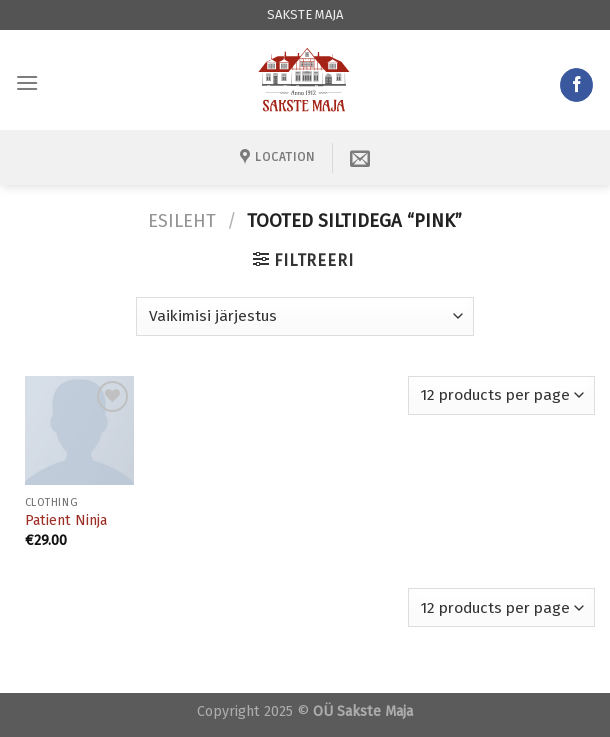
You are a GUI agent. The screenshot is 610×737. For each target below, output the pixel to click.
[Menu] (27, 82)
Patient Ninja (66, 520)
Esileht (182, 221)
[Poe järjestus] (304, 316)
